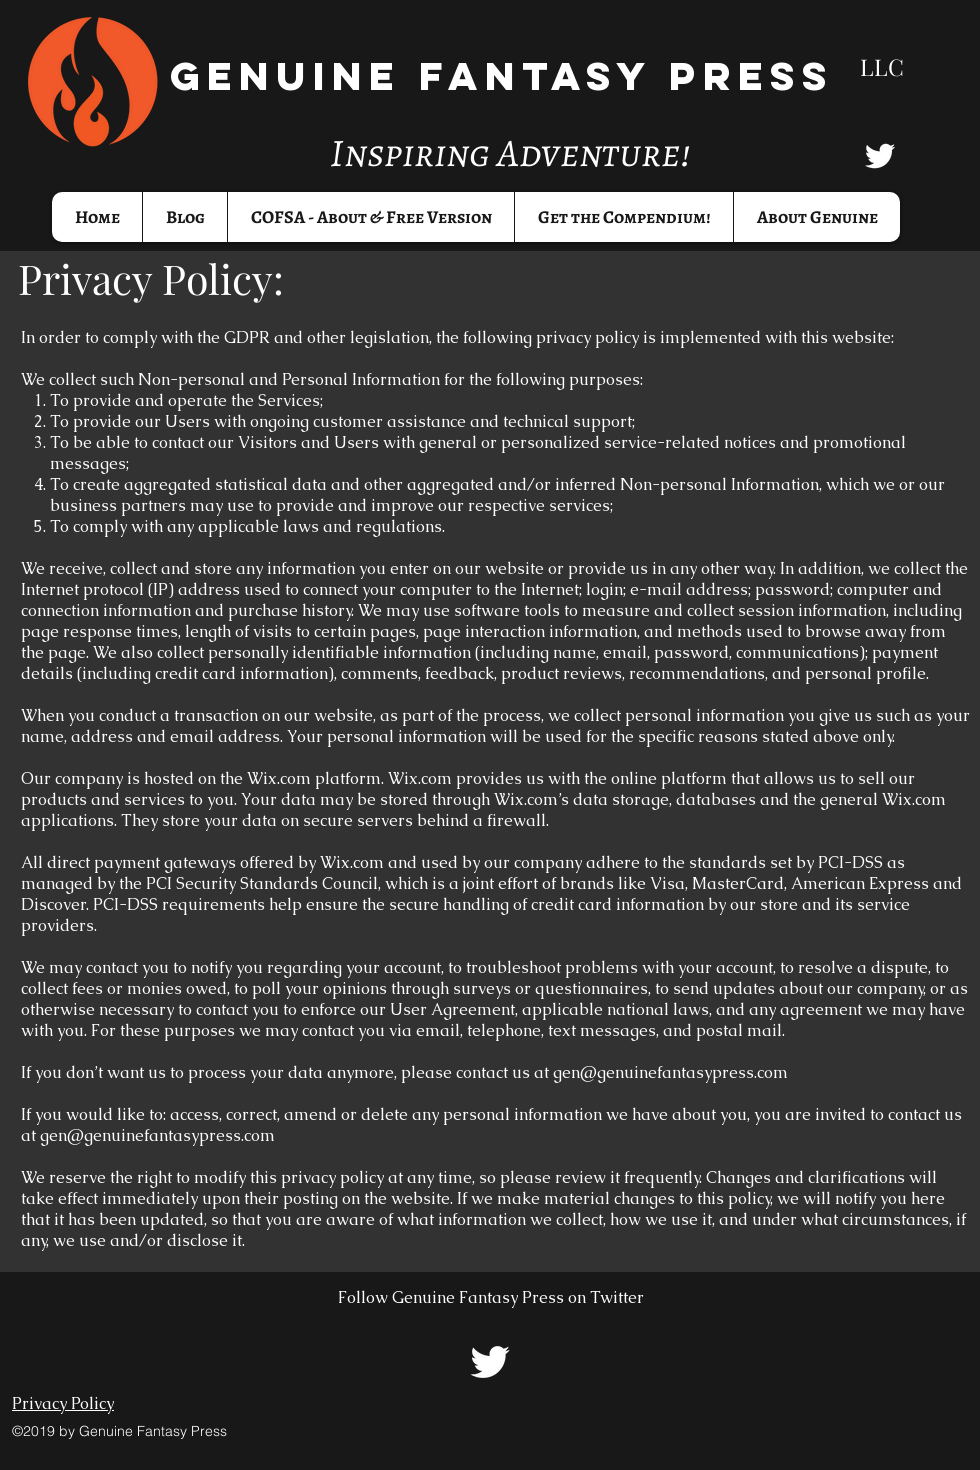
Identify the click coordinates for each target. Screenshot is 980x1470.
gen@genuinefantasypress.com (670, 1072)
